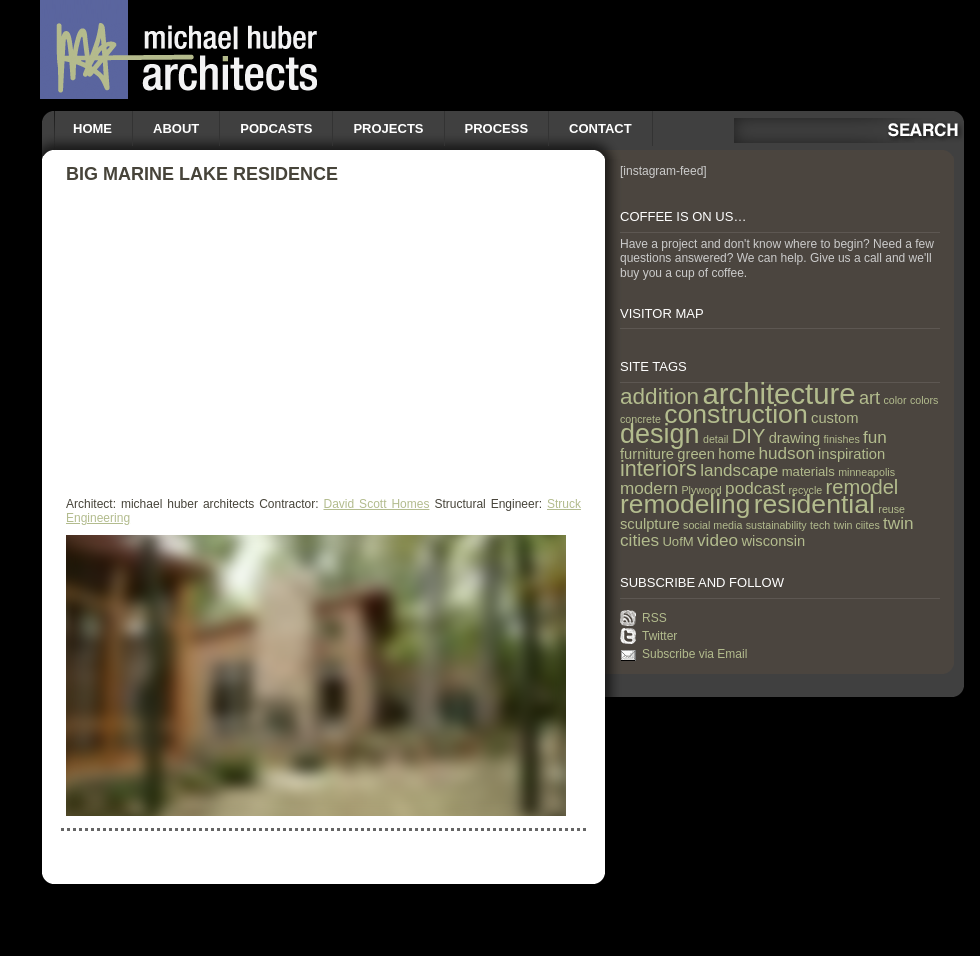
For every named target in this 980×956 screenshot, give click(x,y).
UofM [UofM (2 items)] (677, 541)
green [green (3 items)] (696, 454)
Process (497, 128)
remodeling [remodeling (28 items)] (685, 504)
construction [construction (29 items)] (735, 414)
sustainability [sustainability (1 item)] (776, 525)
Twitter (659, 636)
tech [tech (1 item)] (820, 525)
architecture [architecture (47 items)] (778, 393)
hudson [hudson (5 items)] (787, 453)
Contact (600, 128)
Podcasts (276, 128)
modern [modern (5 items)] (649, 488)
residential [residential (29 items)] (814, 504)
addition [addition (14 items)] (659, 396)
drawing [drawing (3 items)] (795, 438)
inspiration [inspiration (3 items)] (851, 454)
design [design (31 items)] (660, 434)
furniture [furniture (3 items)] (647, 454)
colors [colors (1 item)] (924, 400)
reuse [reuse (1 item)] (891, 509)
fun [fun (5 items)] (875, 437)
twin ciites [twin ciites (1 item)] (857, 525)
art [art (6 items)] (869, 398)
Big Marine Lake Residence (202, 174)
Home (92, 128)
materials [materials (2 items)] (808, 471)
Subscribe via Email (694, 654)
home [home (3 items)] (736, 454)
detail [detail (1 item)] (715, 439)
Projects (388, 128)
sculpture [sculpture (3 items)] (650, 524)
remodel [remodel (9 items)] (862, 487)
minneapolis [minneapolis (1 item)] (866, 472)
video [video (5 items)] (717, 540)
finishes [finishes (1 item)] (842, 439)
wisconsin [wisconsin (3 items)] (773, 541)
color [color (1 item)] (894, 400)
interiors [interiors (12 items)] (658, 468)
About (176, 128)
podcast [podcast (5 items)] (755, 488)
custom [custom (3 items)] (834, 418)
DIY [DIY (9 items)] (749, 436)
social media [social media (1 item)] (712, 525)
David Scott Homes (377, 504)
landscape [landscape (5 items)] (739, 470)
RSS (654, 618)
